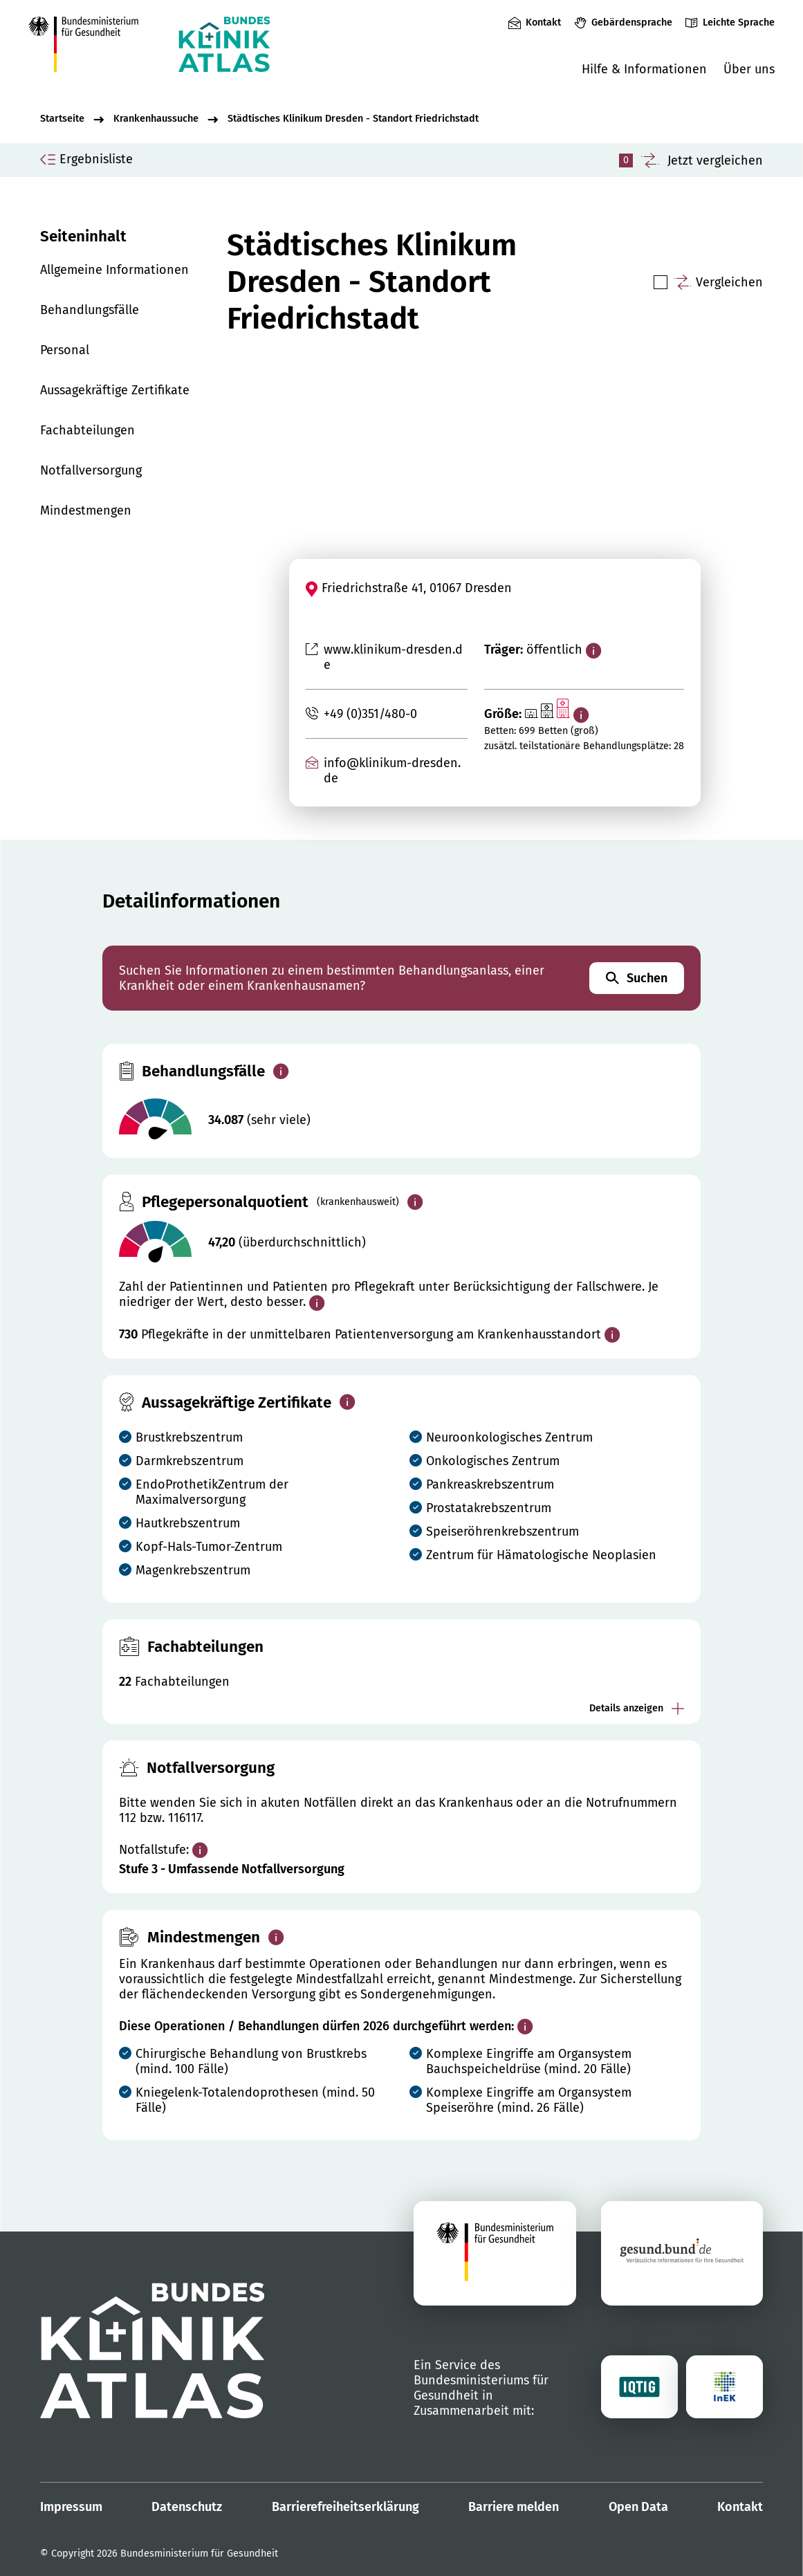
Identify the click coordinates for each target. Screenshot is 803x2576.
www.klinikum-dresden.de (393, 657)
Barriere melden (513, 2506)
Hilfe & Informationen (644, 69)
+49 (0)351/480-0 (370, 713)
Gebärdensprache (631, 22)
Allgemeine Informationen (114, 269)
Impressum (71, 2506)
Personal (64, 350)
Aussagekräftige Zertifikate (115, 390)
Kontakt (543, 22)
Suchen (636, 978)
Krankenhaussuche (156, 119)
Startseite (62, 119)
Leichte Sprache (739, 22)
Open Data (638, 2506)
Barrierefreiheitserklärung (345, 2506)
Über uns (749, 69)
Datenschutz (186, 2506)
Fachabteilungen (87, 430)
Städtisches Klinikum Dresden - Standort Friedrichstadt (353, 119)
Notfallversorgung (91, 470)
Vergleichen (729, 282)
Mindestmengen (85, 510)
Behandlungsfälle (89, 310)
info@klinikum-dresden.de (392, 770)
